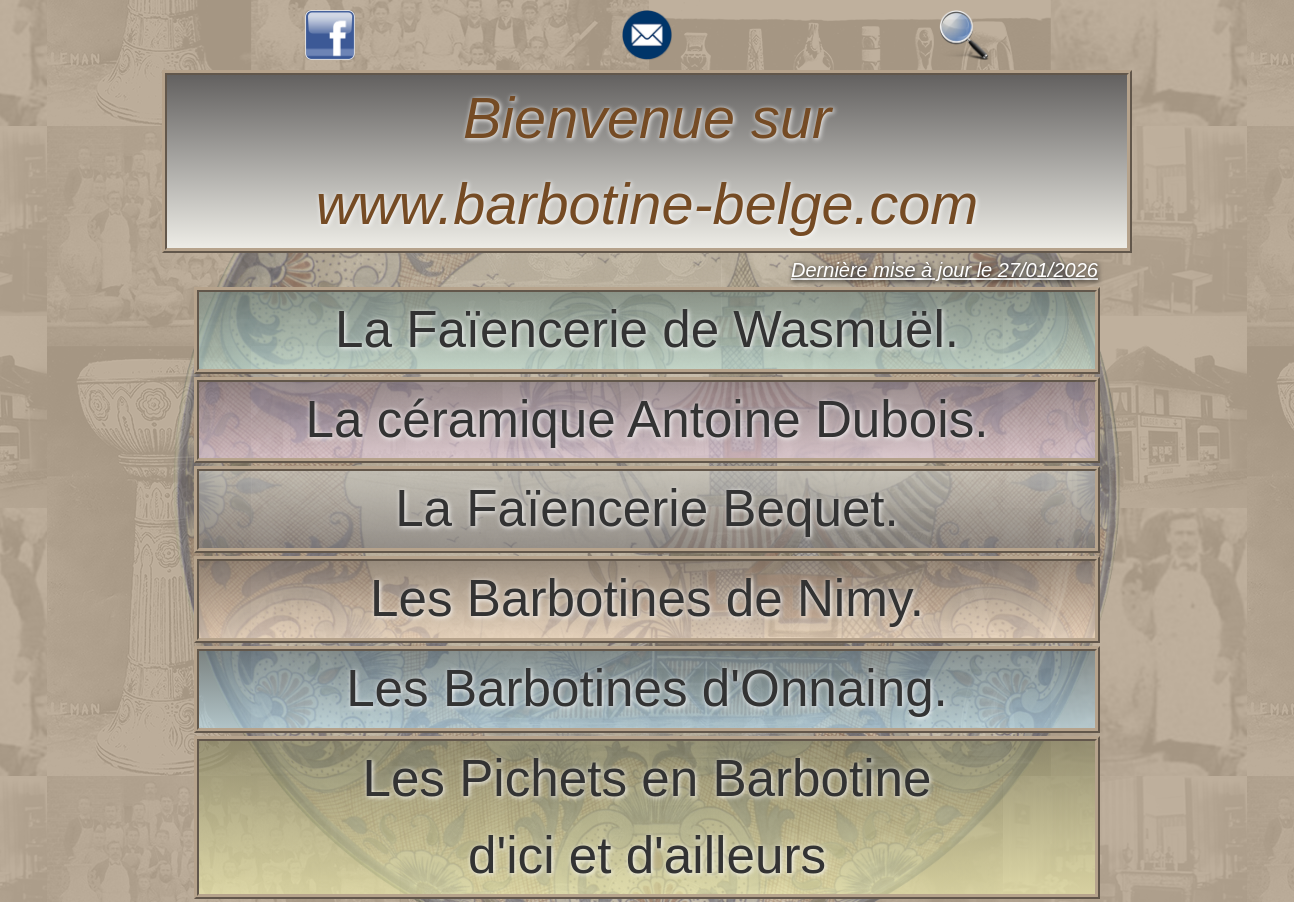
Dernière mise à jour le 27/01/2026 (944, 270)
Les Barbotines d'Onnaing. (647, 688)
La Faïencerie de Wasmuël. (647, 329)
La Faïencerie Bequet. (647, 508)
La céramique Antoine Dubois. (647, 419)
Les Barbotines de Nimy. (647, 598)
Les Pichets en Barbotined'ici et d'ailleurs (646, 817)
